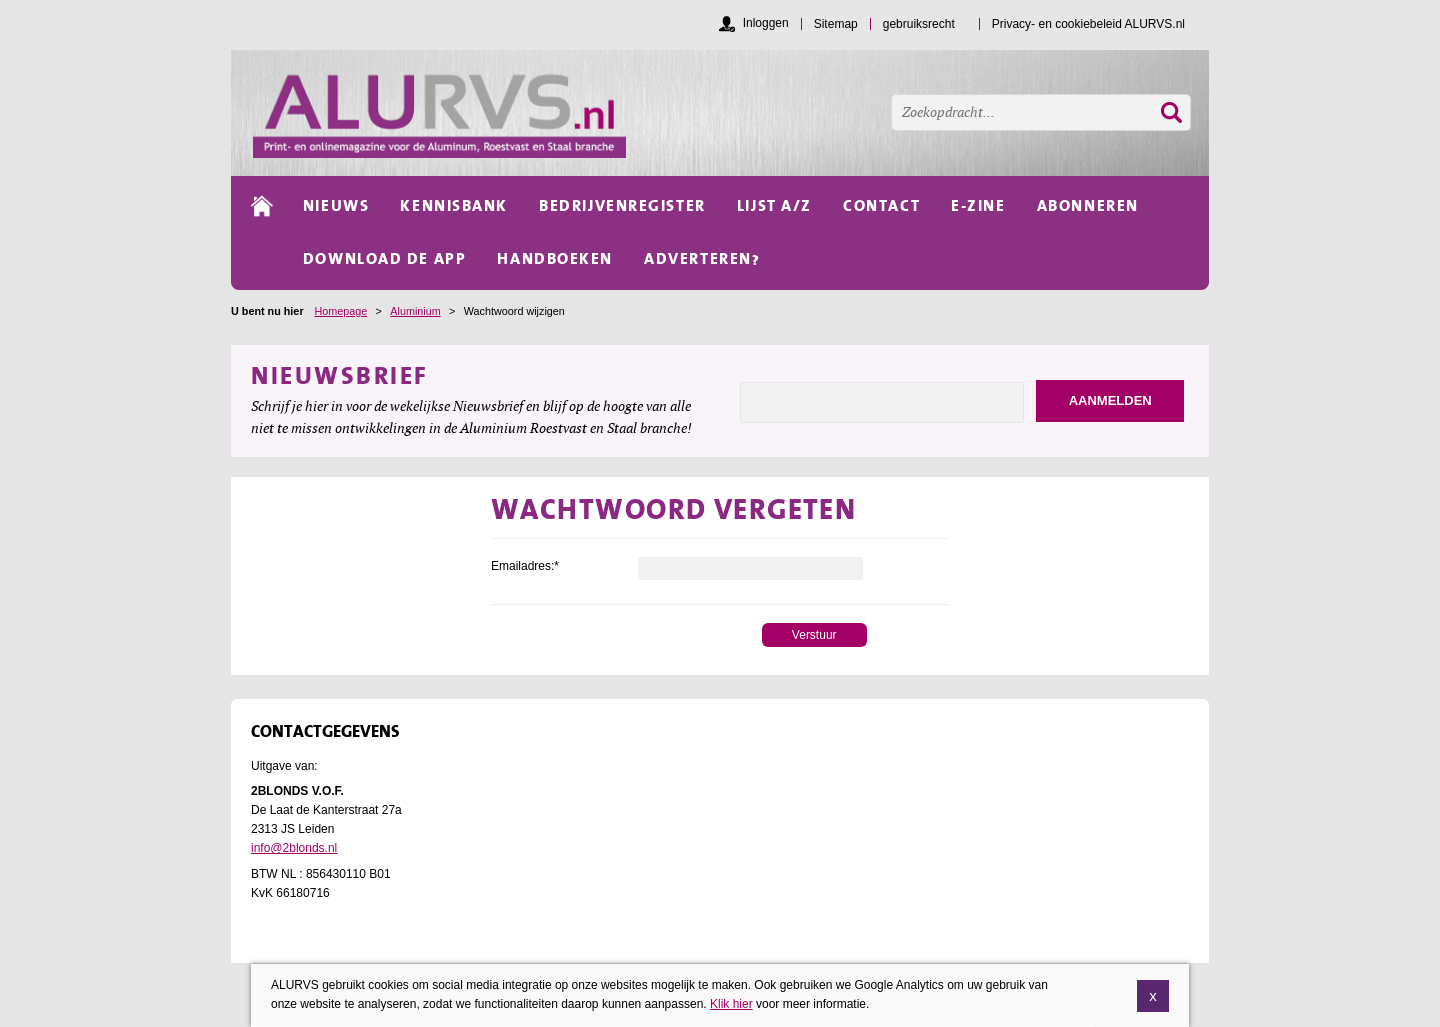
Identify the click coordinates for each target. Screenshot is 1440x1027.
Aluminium (415, 311)
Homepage (340, 311)
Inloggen (766, 23)
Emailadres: (525, 566)
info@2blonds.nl (294, 848)
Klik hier (731, 1014)
